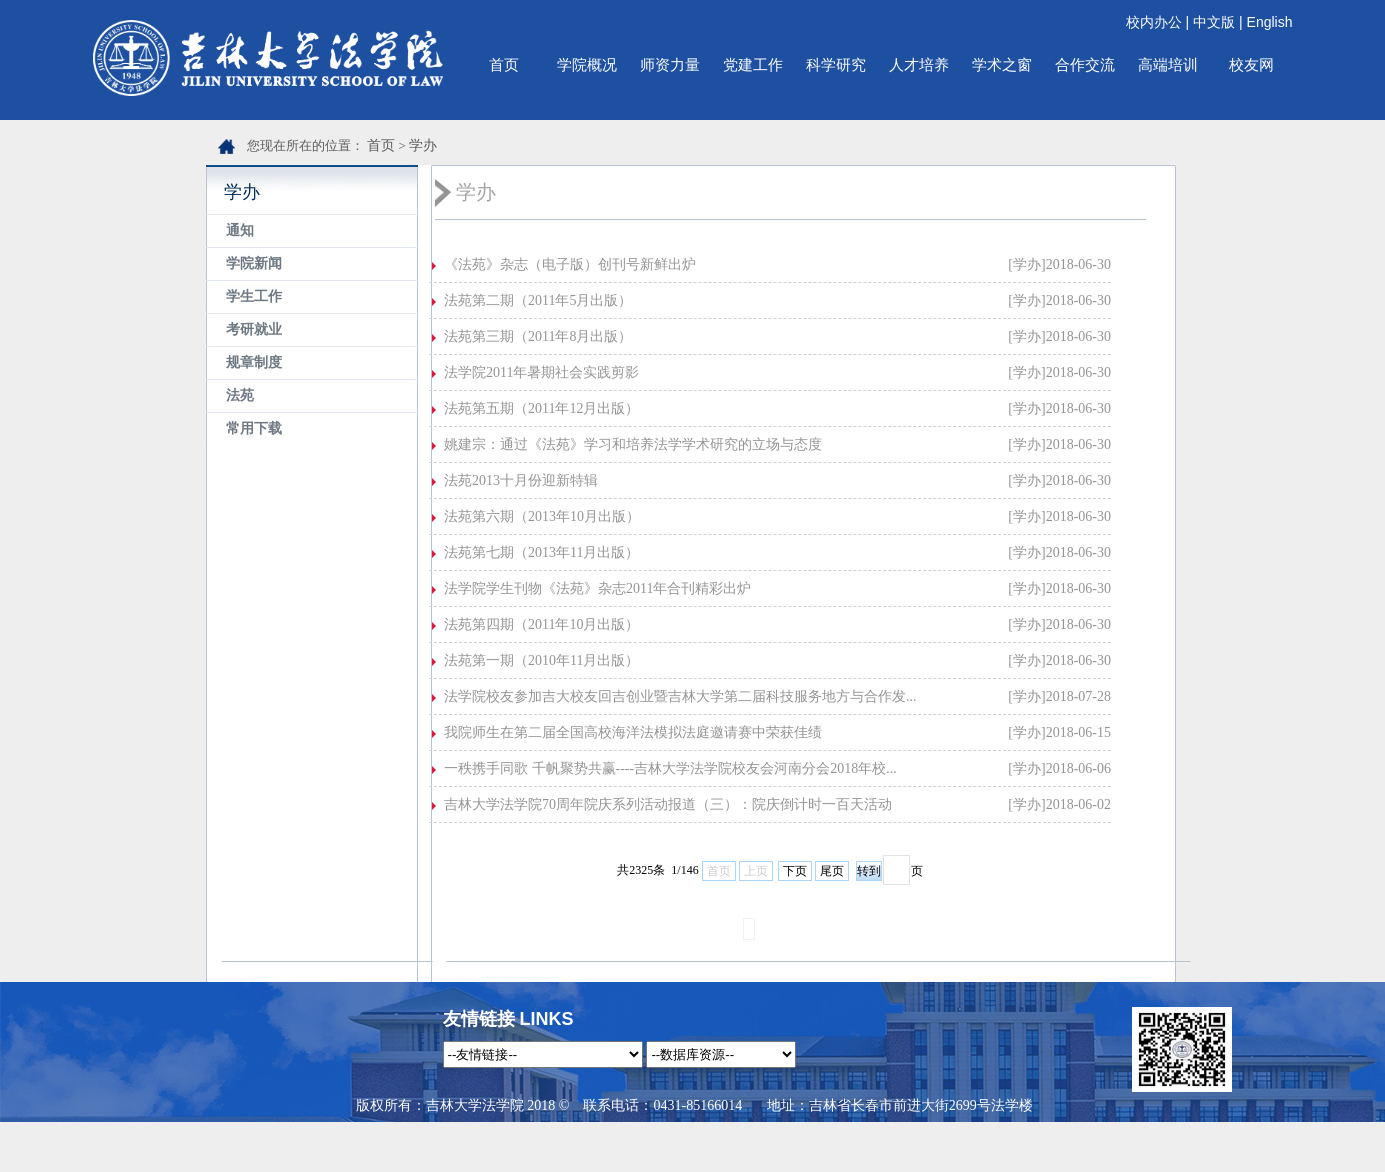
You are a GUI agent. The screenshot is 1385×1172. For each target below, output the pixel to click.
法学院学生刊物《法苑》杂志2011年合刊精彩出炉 (597, 588)
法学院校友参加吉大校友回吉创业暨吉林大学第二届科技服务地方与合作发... (680, 696)
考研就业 (254, 329)
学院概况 (587, 64)
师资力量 (670, 64)
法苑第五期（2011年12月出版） (541, 408)
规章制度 (254, 362)
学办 (423, 145)
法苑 (240, 395)
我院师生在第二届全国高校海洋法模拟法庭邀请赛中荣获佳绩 (633, 732)
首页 (504, 64)
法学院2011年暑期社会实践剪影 (541, 372)
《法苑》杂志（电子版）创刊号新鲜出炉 (570, 264)
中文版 (1214, 22)
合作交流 (1085, 64)
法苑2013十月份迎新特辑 (521, 480)
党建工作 (753, 64)
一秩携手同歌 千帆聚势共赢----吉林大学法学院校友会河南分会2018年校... (670, 768)
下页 (795, 871)
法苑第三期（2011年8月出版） (538, 336)
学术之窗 (1002, 64)
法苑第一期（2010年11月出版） (541, 660)
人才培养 (919, 64)
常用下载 (254, 428)
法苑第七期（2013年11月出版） (541, 552)
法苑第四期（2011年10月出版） (541, 624)
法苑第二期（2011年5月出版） (538, 300)
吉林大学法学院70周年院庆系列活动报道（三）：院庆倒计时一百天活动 (668, 804)
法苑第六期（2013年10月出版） (542, 516)
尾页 (832, 871)
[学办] (1026, 264)
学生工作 (254, 296)
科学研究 (836, 64)
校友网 (1251, 64)
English (1270, 22)
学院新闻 (254, 263)
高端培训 (1168, 64)
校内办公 (1154, 22)
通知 (240, 230)
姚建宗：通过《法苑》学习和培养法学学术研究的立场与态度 (633, 444)
